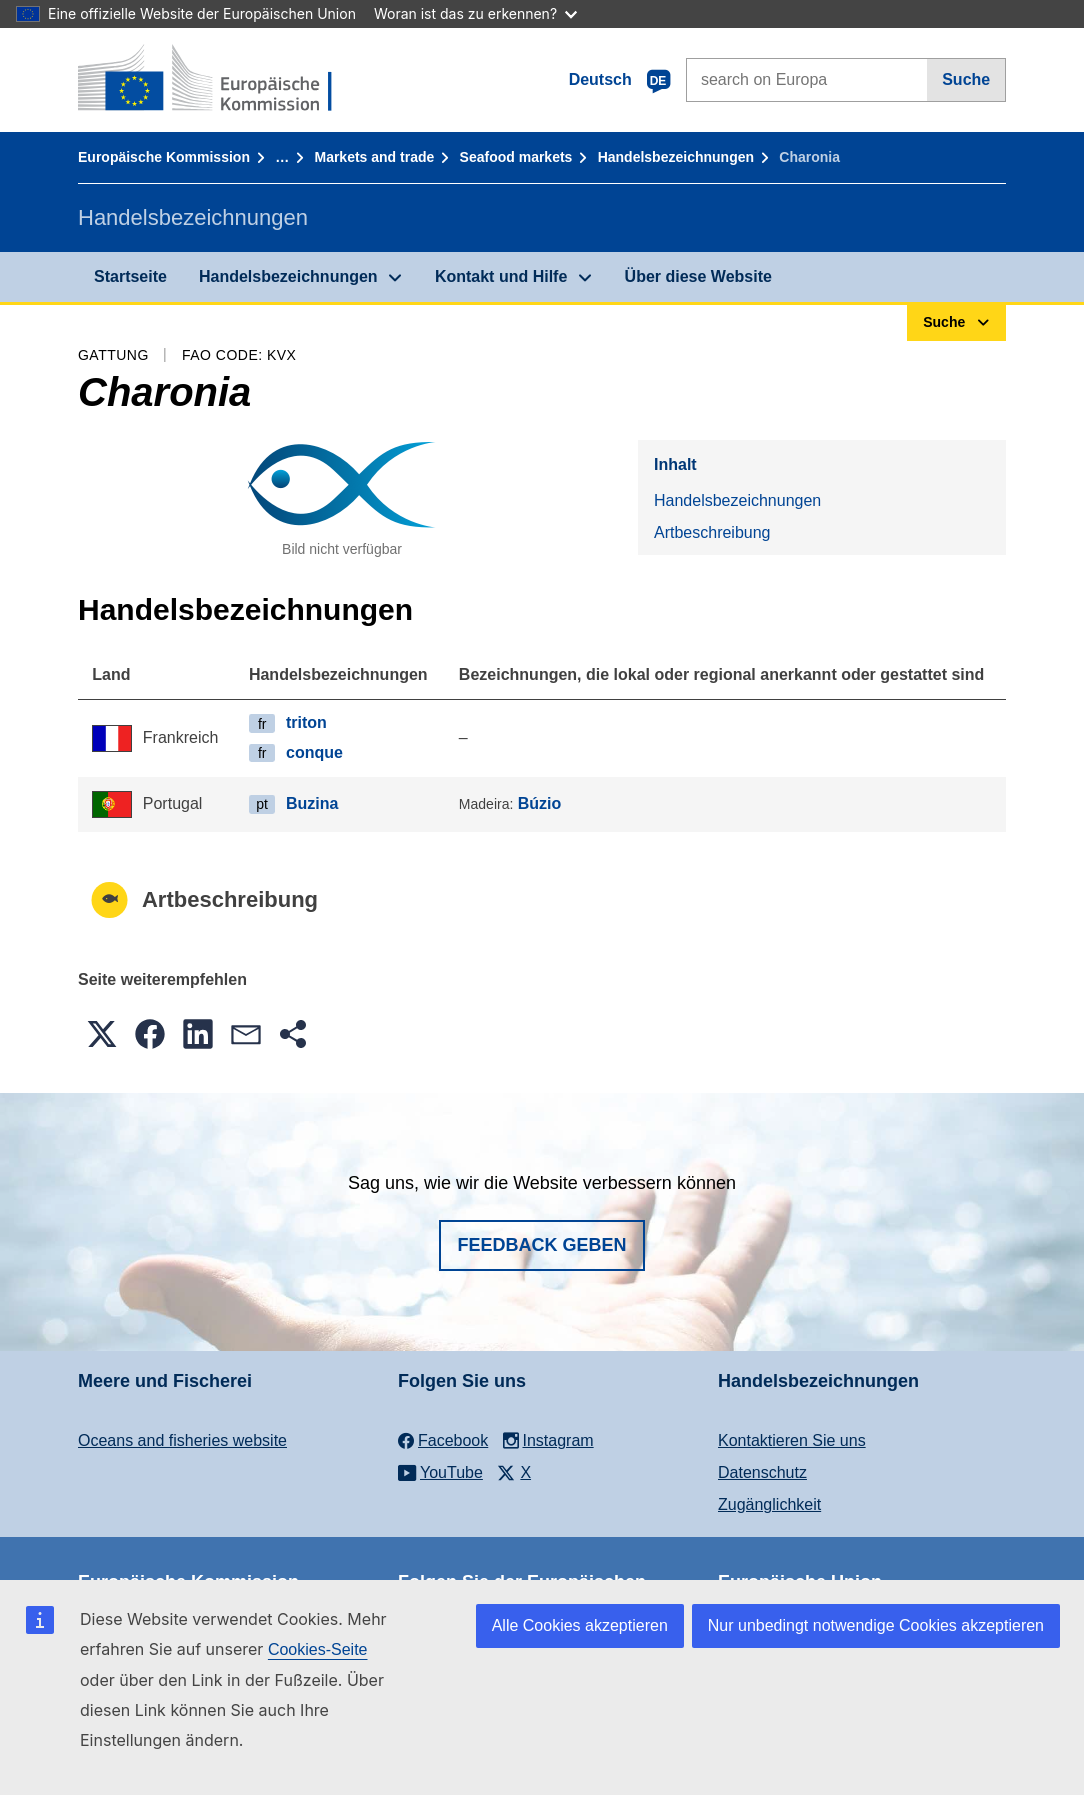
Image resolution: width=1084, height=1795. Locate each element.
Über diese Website (698, 276)
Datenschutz (762, 1472)
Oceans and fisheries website (182, 1440)
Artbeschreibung (712, 532)
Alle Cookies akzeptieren (580, 1625)
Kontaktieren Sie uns (792, 1440)
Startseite (130, 276)
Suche (966, 79)
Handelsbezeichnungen (676, 157)
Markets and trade (374, 157)
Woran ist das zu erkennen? (475, 13)
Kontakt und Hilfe (501, 276)
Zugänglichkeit (769, 1504)
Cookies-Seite (318, 1649)
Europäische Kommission (164, 157)
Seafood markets (516, 157)
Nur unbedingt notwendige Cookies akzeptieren (876, 1625)
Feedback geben (541, 1245)
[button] (102, 1034)
